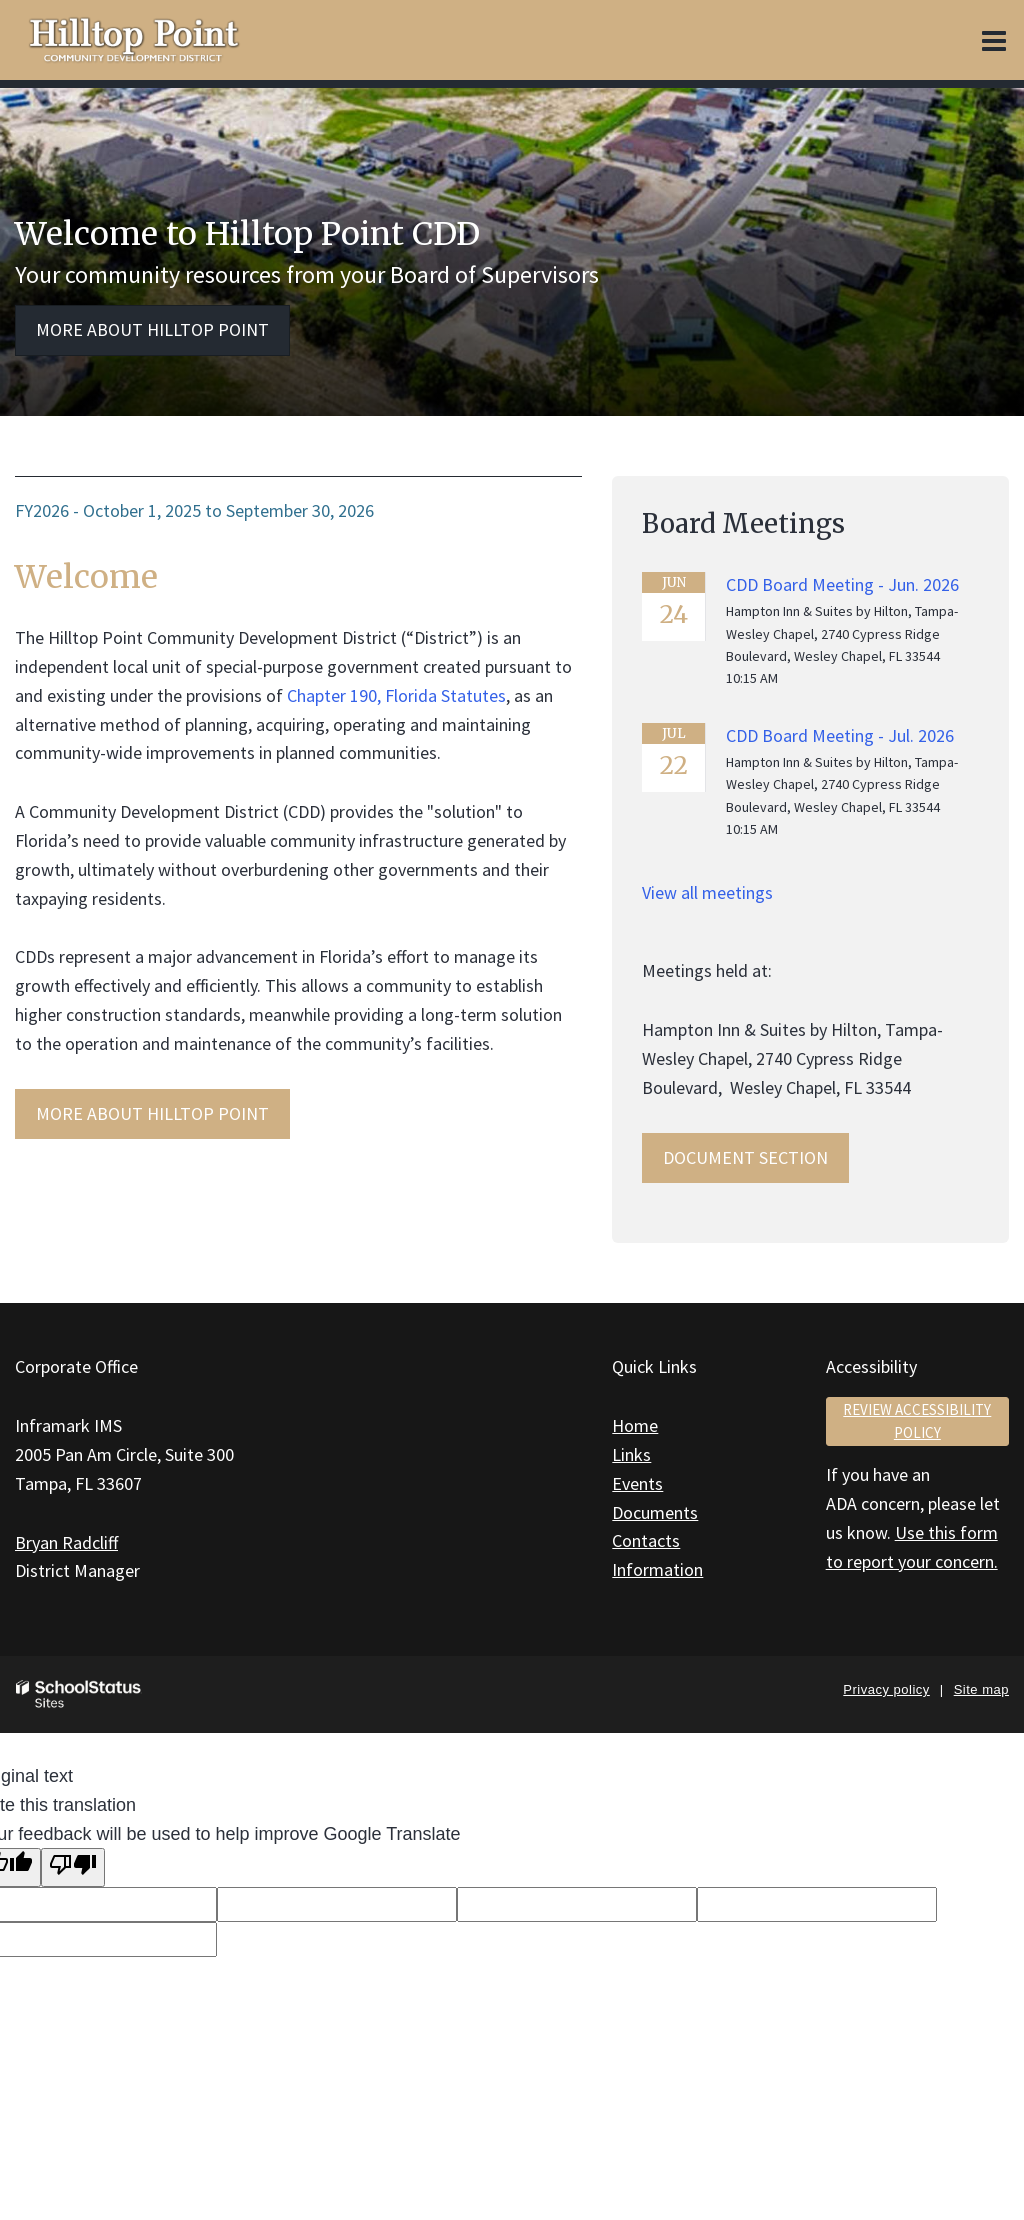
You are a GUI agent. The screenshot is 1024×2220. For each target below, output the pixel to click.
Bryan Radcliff (66, 1542)
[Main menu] (994, 40)
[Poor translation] (73, 1867)
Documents (655, 1512)
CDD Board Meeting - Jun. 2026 (842, 584)
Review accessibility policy (917, 1421)
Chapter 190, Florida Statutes (396, 695)
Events (637, 1483)
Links (631, 1454)
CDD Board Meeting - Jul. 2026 (840, 735)
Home (635, 1425)
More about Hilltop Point (152, 329)
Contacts (646, 1540)
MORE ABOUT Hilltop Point (152, 1113)
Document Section (745, 1157)
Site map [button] (981, 1689)
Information (657, 1569)
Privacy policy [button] (886, 1689)
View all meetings (707, 892)
